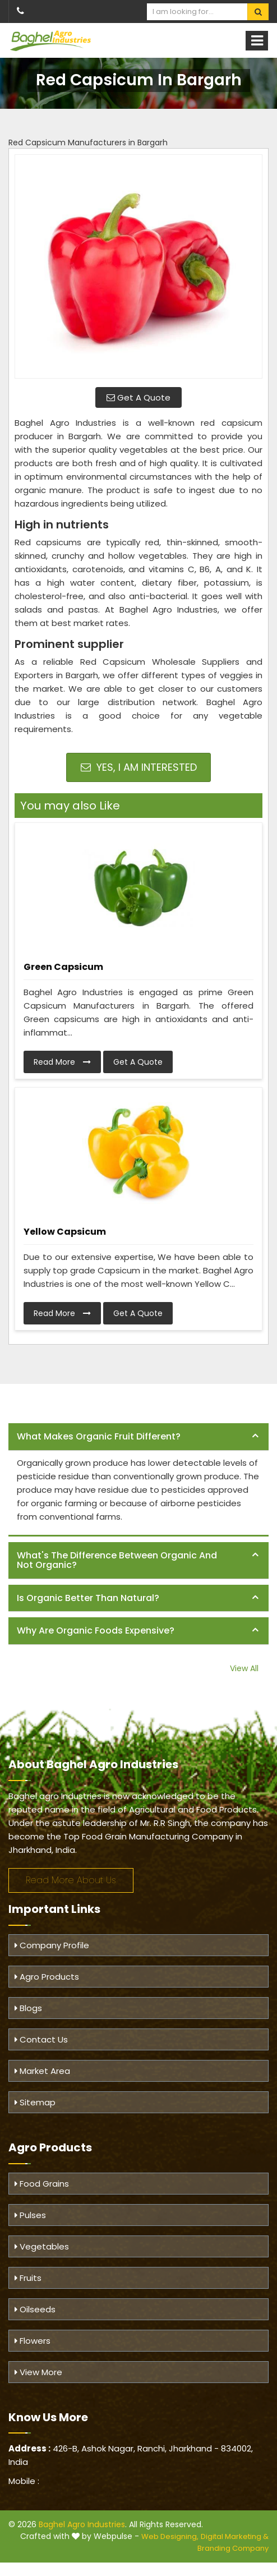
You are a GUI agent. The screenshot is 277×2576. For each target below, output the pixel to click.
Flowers (32, 2341)
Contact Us (41, 2039)
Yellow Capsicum (65, 1231)
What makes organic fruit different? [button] (99, 1436)
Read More (62, 1062)
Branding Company (233, 2548)
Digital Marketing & (235, 2536)
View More (38, 2372)
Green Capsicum (63, 966)
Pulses (30, 2215)
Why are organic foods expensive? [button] (95, 1630)
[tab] (138, 1437)
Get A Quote (138, 397)
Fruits (28, 2278)
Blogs (28, 2008)
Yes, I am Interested (139, 767)
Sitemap (35, 2102)
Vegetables (42, 2246)
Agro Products (47, 1976)
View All (244, 1668)
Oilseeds (35, 2309)
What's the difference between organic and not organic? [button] (117, 1560)
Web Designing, (169, 2536)
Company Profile (52, 1945)
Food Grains (42, 2183)
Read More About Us (71, 1880)
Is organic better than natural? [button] (88, 1597)
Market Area (42, 2071)
